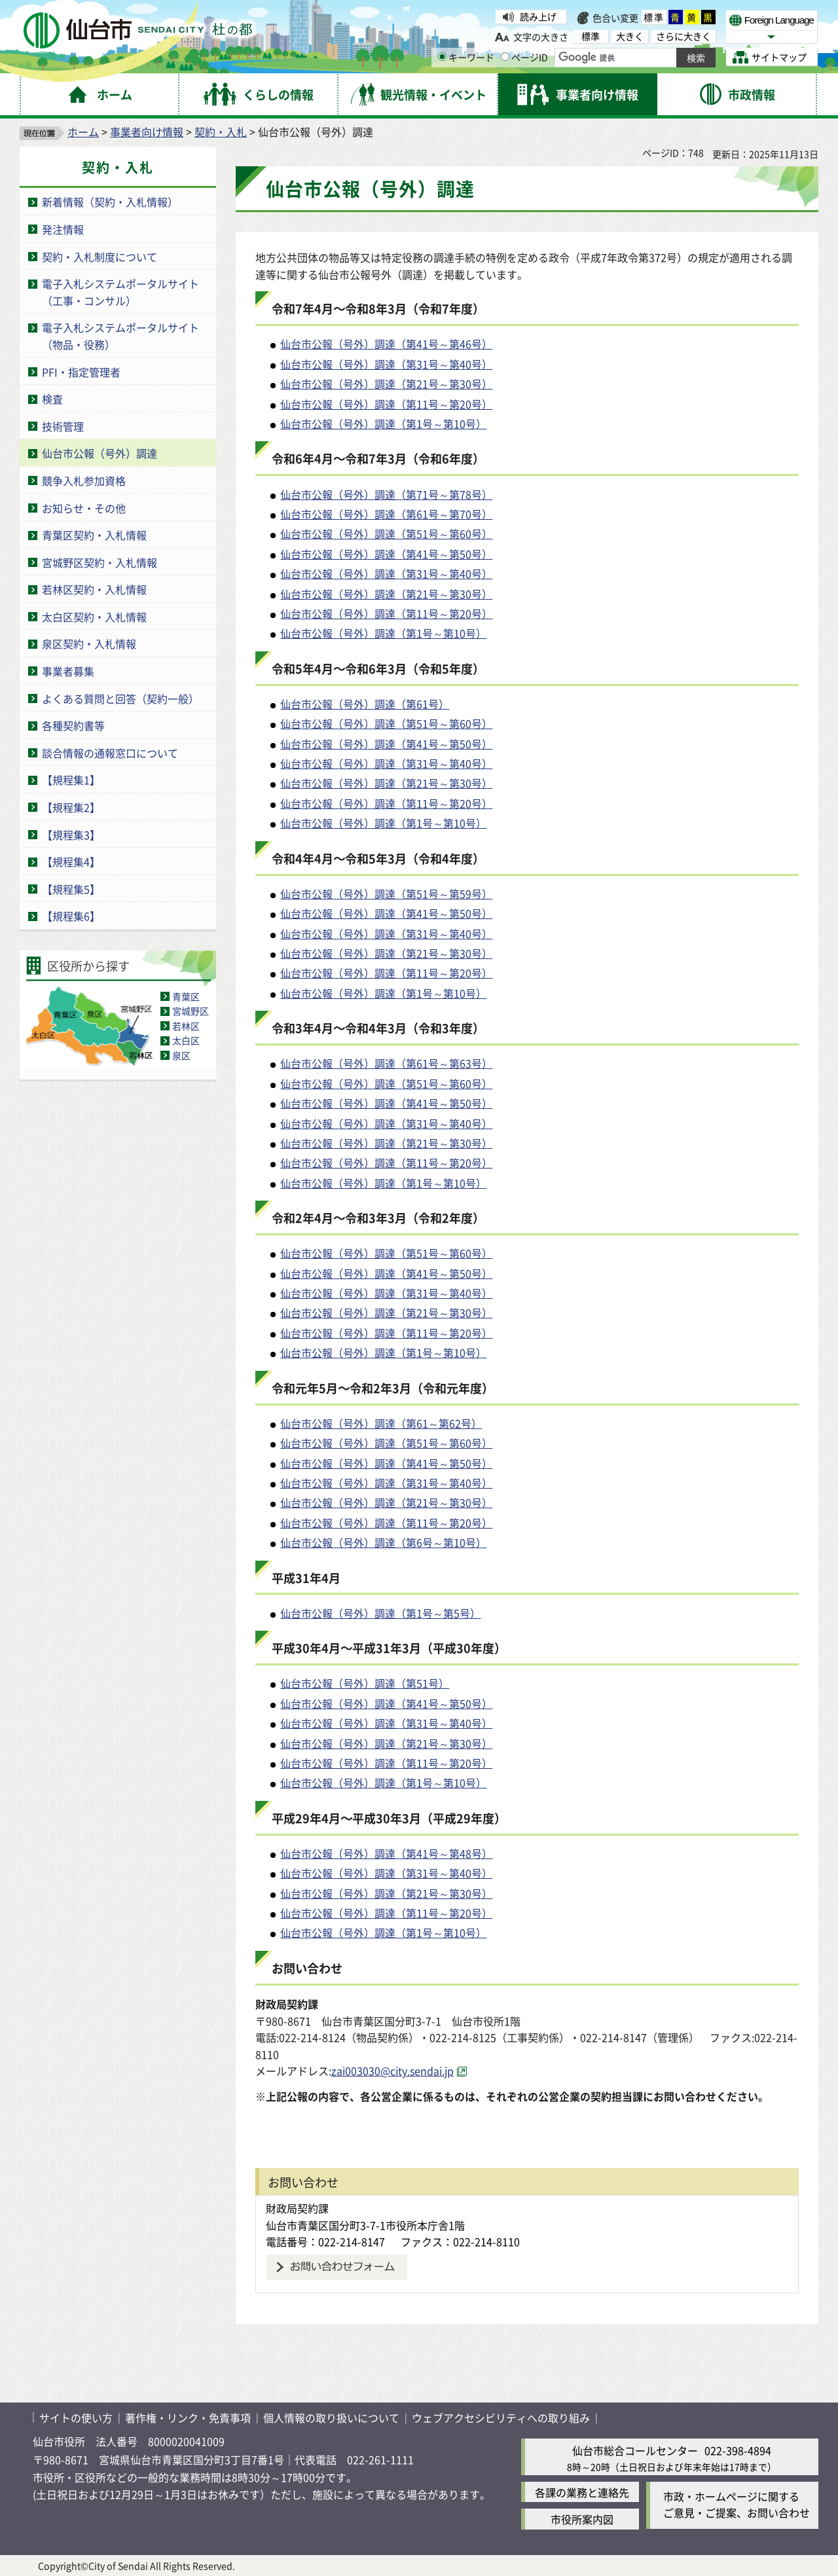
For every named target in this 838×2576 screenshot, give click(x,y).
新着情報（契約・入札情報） (110, 201)
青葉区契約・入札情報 (94, 535)
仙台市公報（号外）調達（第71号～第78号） (386, 494)
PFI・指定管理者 (81, 372)
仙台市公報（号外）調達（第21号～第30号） (386, 383)
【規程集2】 (71, 807)
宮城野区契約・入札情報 (99, 562)
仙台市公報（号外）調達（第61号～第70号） (386, 514)
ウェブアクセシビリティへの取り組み (501, 2417)
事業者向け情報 (146, 131)
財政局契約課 (297, 2208)
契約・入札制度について (99, 256)
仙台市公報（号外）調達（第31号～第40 (375, 364)
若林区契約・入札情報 (94, 589)
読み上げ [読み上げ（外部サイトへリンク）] (538, 16)
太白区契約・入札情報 (94, 617)
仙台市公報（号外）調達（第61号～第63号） (386, 1063)
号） (481, 364)
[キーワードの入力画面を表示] (442, 56)
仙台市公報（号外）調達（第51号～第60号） (386, 533)
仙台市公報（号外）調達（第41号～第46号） (386, 344)
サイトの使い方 (76, 2417)
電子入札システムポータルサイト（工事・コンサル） (120, 292)
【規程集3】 (71, 835)
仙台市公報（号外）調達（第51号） (364, 1683)
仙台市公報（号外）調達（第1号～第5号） (380, 1613)
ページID (524, 56)
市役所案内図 (582, 2519)
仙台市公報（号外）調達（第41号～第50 (375, 913)
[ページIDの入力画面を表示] (505, 56)
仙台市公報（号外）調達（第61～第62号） (381, 1423)
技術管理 (63, 426)
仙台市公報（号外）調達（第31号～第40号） (386, 573)
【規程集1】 (71, 780)
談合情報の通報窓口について (110, 753)
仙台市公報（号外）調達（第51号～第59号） (386, 893)
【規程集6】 (71, 916)
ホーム (83, 131)
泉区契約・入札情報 (89, 643)
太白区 (186, 1040)
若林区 (186, 1025)
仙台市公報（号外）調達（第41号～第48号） (386, 1853)
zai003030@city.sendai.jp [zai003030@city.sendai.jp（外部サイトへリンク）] (392, 2070)
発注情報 (63, 229)
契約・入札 (220, 131)
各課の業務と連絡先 (582, 2492)
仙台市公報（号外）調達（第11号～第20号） (386, 404)
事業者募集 (68, 671)
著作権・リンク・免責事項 (188, 2417)
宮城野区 (190, 1010)
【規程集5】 (71, 889)
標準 (654, 17)
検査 (52, 399)
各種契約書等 (73, 725)
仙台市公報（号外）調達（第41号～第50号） (386, 554)
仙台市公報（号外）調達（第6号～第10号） (383, 1542)
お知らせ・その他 (84, 508)
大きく (630, 36)
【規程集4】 (71, 861)
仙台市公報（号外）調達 (99, 453)
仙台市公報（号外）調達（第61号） (364, 704)
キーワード (466, 56)
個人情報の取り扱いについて (331, 2417)
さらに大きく (683, 36)
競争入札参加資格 (84, 480)
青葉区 (186, 996)
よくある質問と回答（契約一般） (120, 698)
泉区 (181, 1055)
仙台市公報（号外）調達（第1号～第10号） (383, 423)
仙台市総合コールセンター (635, 2450)
